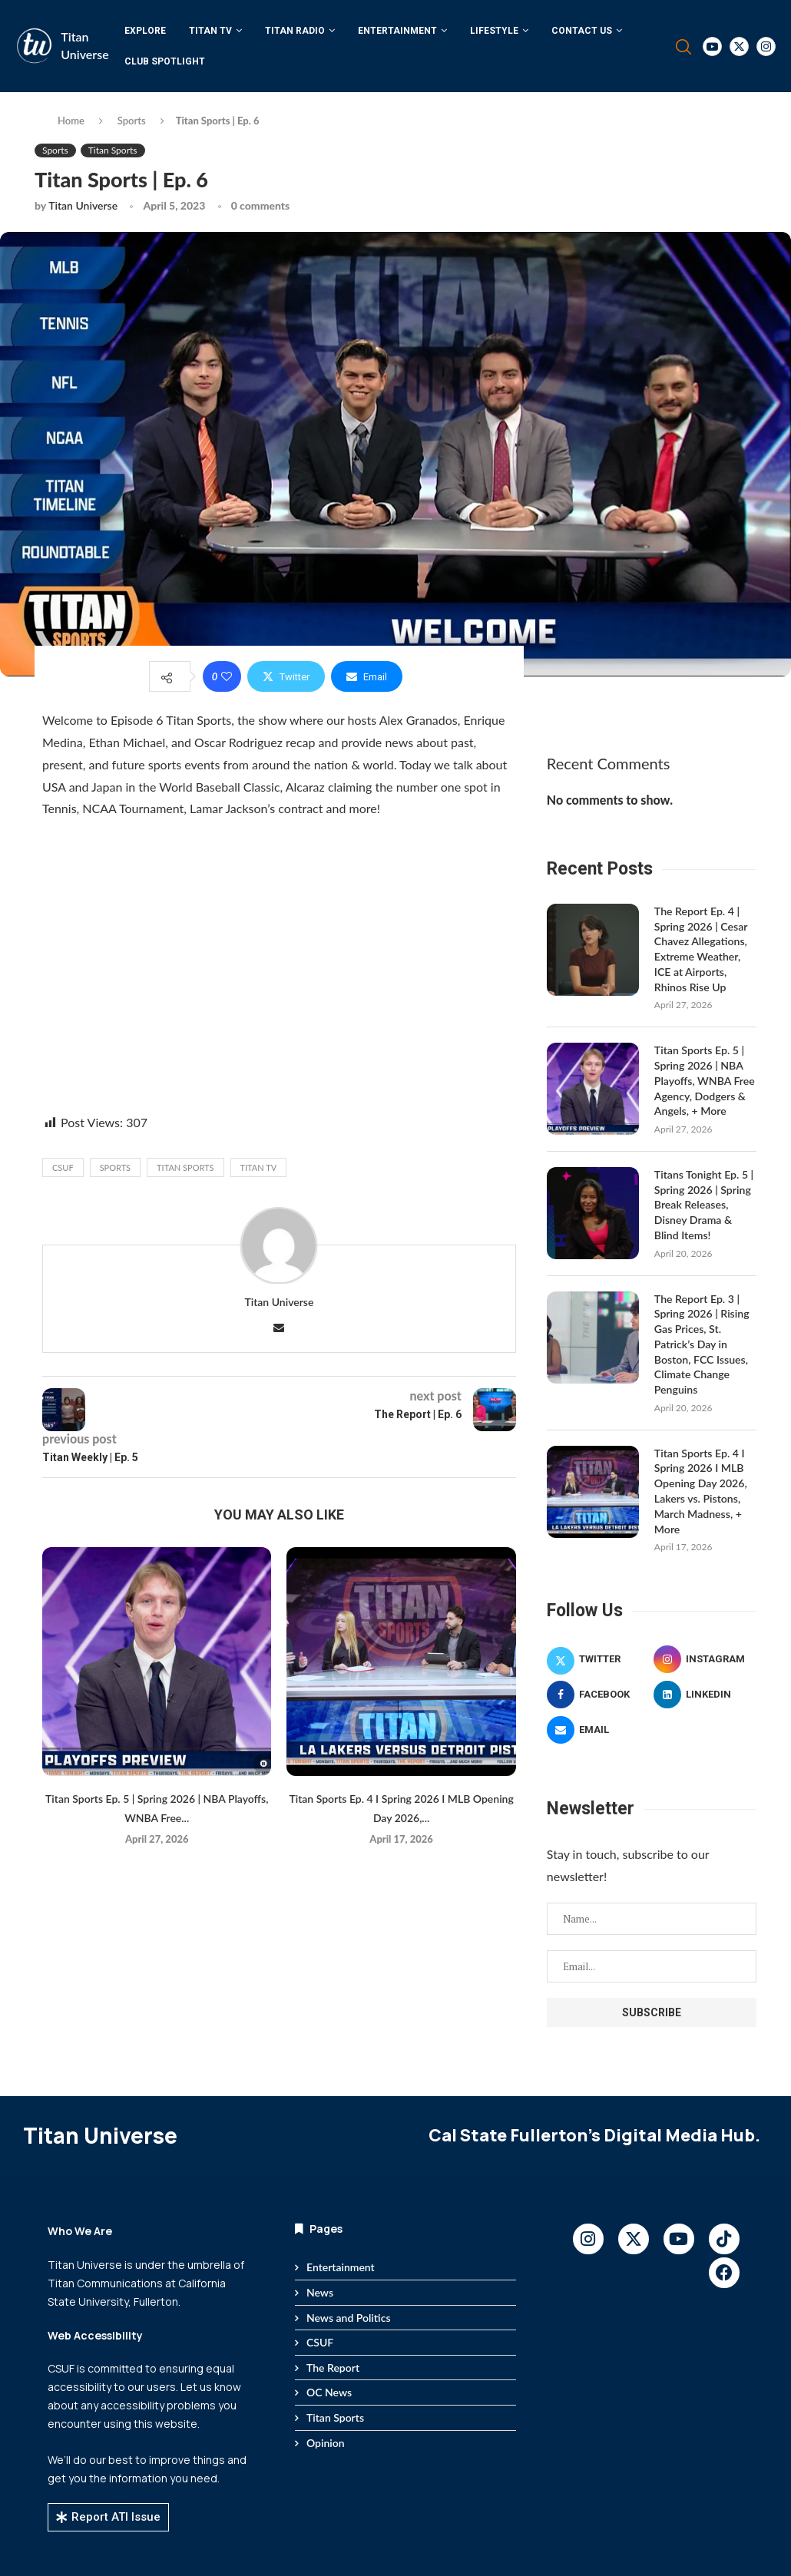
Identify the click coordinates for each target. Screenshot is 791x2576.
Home (71, 120)
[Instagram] (766, 46)
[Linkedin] (705, 1691)
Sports (131, 120)
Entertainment (397, 30)
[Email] (598, 1726)
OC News (329, 2389)
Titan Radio (295, 30)
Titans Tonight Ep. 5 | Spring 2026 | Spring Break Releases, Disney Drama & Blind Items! (703, 1202)
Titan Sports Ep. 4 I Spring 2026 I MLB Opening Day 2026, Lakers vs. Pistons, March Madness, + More (700, 1487)
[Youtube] (712, 46)
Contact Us (581, 30)
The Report (332, 2363)
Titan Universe (82, 205)
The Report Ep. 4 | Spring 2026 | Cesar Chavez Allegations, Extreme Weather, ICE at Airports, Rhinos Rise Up (700, 948)
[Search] (683, 46)
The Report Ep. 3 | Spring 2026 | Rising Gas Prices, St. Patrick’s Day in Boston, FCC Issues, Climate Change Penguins (701, 1342)
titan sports (185, 1167)
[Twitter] (739, 46)
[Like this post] (226, 676)
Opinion (325, 2438)
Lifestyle (494, 30)
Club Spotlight (164, 61)
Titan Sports (335, 2414)
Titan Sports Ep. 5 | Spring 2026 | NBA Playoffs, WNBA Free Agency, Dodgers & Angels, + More (704, 1079)
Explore (145, 30)
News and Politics (348, 2313)
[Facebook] (598, 1691)
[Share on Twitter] (286, 676)
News (319, 2288)
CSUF (63, 1167)
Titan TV (210, 30)
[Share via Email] (366, 676)
